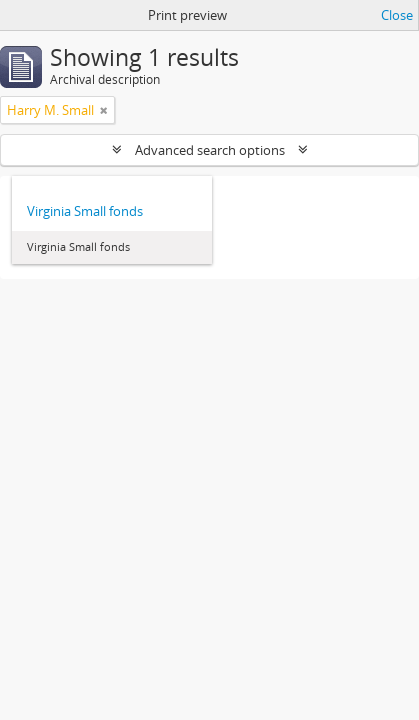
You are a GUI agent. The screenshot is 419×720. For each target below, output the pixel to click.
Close (397, 15)
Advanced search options (210, 150)
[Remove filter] (104, 110)
